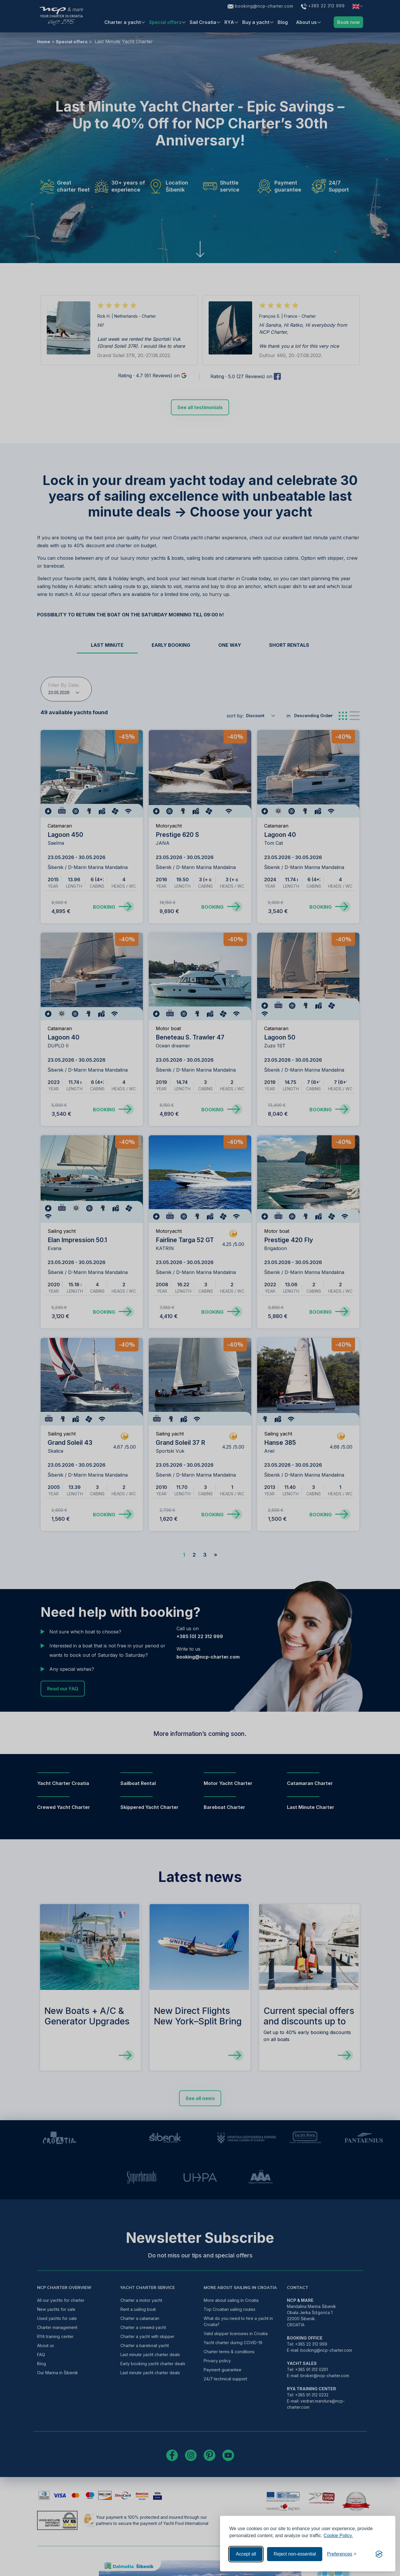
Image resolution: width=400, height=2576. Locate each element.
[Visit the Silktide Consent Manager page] (379, 2554)
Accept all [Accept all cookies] (246, 2553)
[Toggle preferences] (341, 2554)
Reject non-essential (294, 2553)
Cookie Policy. (338, 2535)
